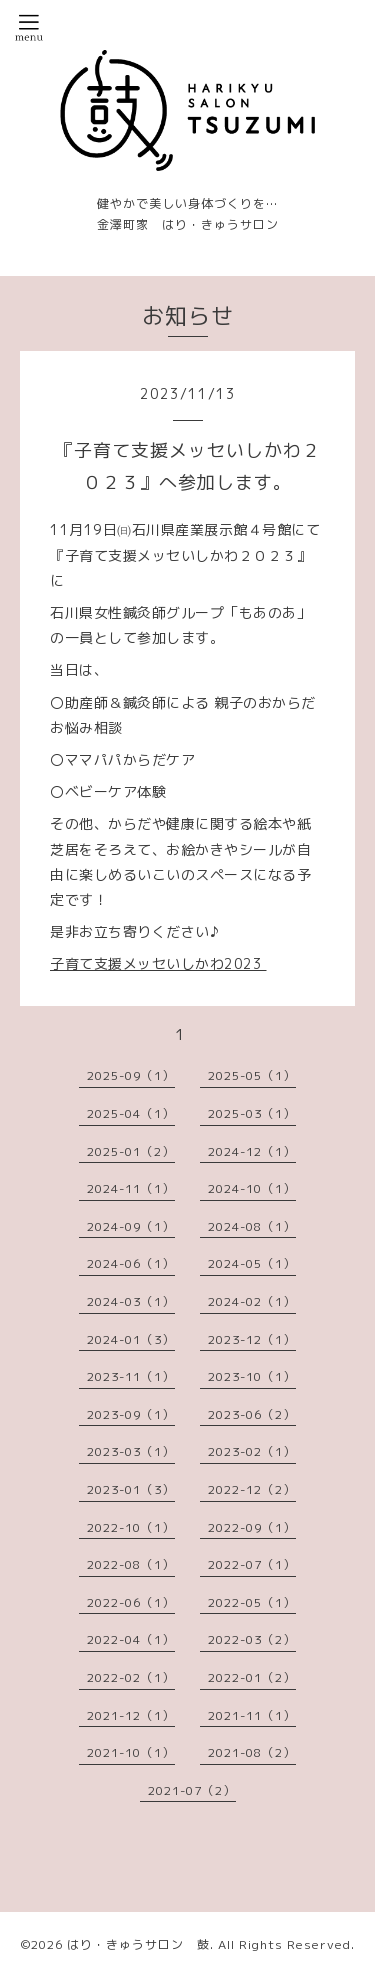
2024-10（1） (252, 1188)
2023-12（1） (252, 1339)
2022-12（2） (252, 1489)
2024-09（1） (131, 1226)
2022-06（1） (131, 1602)
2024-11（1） (131, 1188)
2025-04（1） (131, 1113)
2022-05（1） (252, 1602)
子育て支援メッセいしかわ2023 (158, 963)
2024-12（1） (252, 1151)
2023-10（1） (252, 1376)
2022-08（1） (131, 1564)
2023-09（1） (131, 1414)
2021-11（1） (252, 1715)
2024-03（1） (131, 1301)
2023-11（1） (131, 1376)
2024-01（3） (131, 1339)
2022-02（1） (131, 1677)
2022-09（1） (252, 1527)
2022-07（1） (252, 1564)
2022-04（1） (131, 1639)
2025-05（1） (252, 1075)
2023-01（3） (131, 1489)
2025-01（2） (131, 1151)
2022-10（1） (131, 1527)
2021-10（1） (131, 1752)
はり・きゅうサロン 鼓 (138, 1944)
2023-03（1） (131, 1451)
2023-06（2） (252, 1414)
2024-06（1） (131, 1263)
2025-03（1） (252, 1113)
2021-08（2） (252, 1752)
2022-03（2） (252, 1639)
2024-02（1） (252, 1301)
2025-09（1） (131, 1075)
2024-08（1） (252, 1226)
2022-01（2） (252, 1677)
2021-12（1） (131, 1715)
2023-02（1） (252, 1451)
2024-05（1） (252, 1263)
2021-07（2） (192, 1790)
